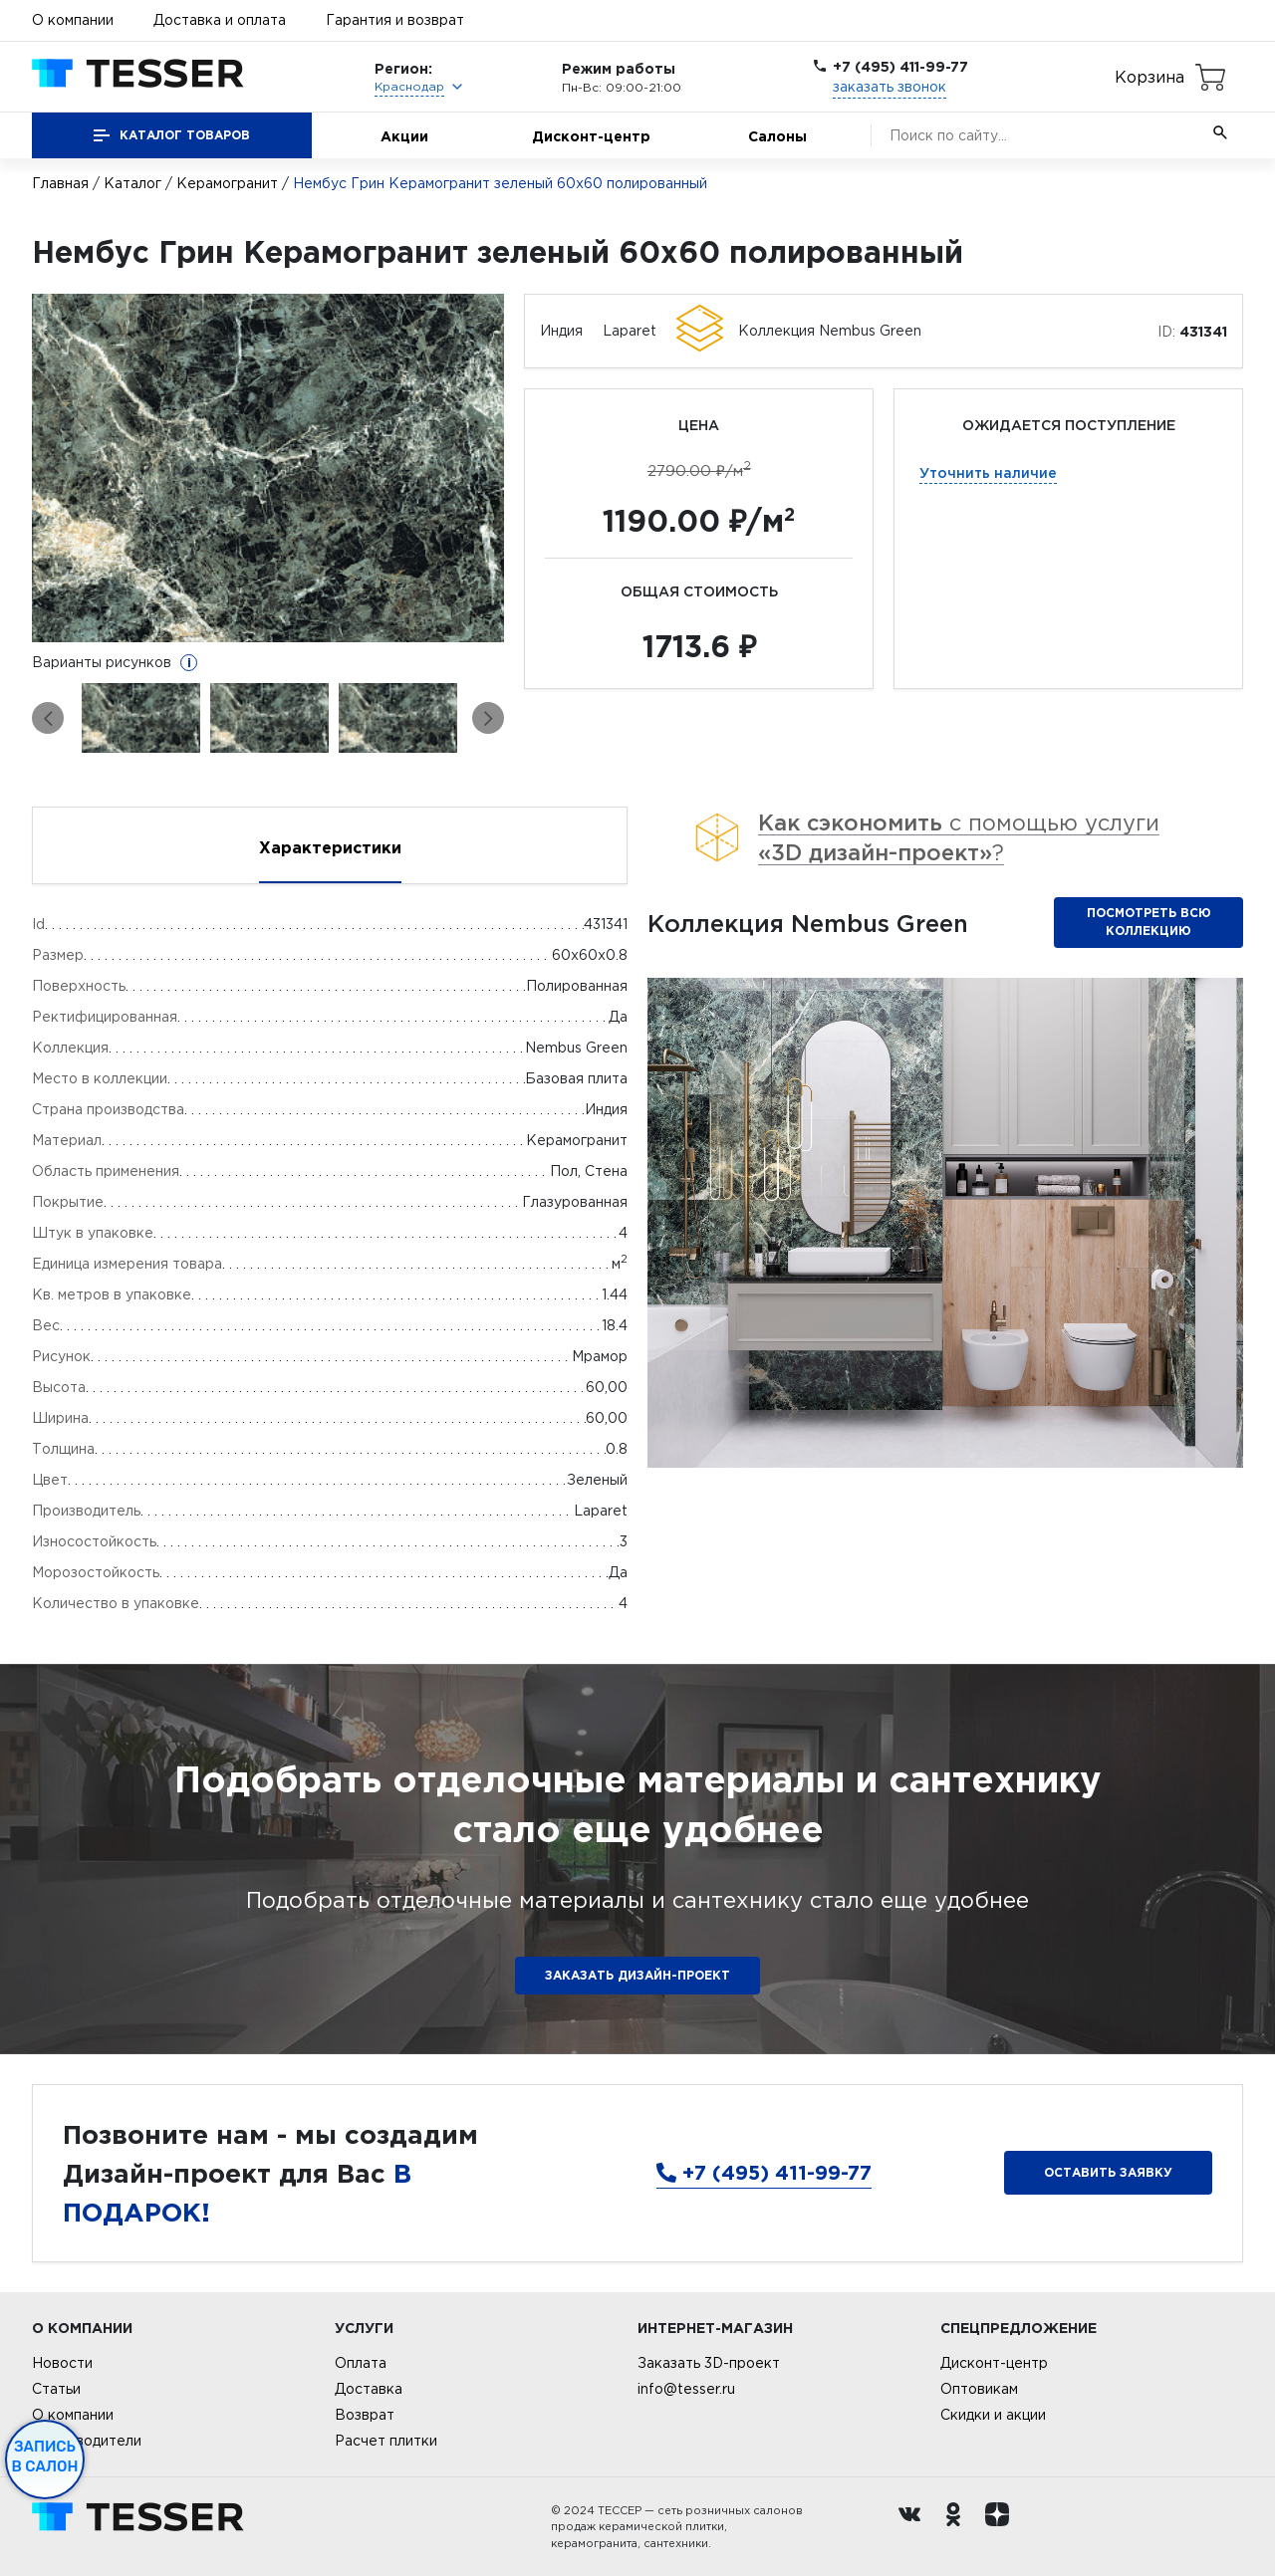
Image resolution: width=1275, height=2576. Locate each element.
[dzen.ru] (1002, 2527)
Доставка (368, 2389)
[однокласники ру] (958, 2527)
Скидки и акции (993, 2415)
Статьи (56, 2389)
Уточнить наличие (988, 472)
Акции (404, 135)
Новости (62, 2363)
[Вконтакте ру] (914, 2527)
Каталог (132, 183)
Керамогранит (227, 183)
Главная (60, 183)
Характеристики (330, 847)
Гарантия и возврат (395, 20)
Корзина (1149, 77)
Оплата (360, 2363)
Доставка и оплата (219, 20)
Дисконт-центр (591, 135)
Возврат (364, 2415)
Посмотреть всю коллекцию (1149, 921)
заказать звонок (889, 87)
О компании (73, 20)
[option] (268, 468)
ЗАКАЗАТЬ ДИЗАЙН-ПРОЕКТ (637, 1975)
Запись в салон (45, 2456)
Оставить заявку (1108, 2172)
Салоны (777, 135)
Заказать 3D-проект (709, 2363)
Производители (86, 2441)
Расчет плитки (386, 2441)
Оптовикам (979, 2389)
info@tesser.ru (686, 2389)
